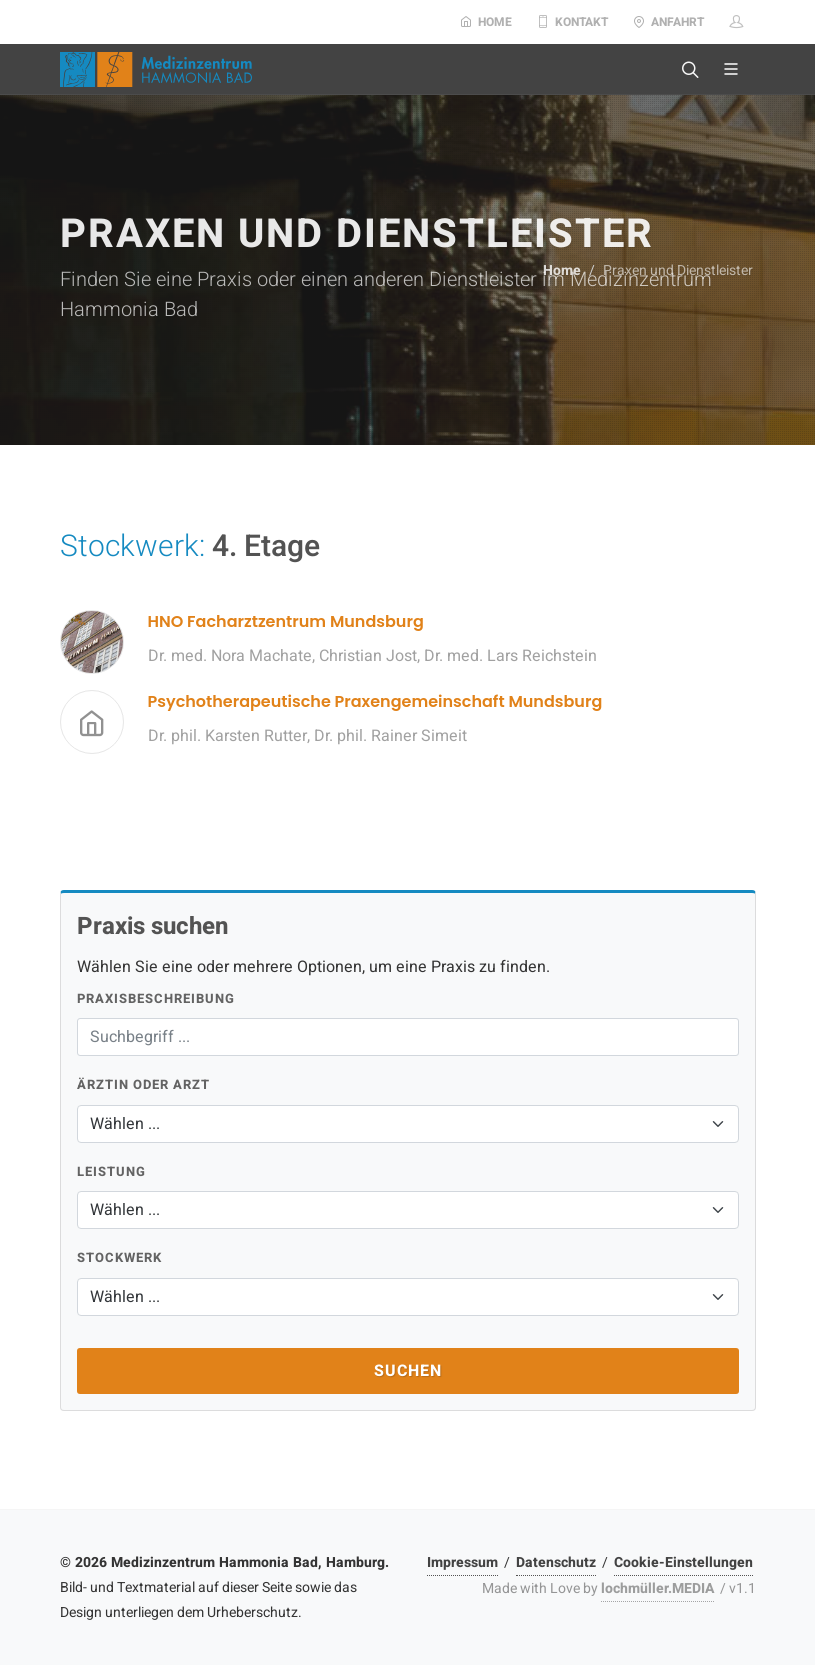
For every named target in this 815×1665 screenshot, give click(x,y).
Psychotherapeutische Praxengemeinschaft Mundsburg (375, 701)
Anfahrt (668, 22)
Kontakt (572, 22)
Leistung (111, 1171)
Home (486, 22)
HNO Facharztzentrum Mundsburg (286, 621)
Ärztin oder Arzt (143, 1084)
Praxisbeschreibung (156, 998)
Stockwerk (119, 1257)
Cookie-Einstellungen (683, 1562)
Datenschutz (556, 1562)
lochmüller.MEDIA (657, 1588)
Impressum (462, 1562)
